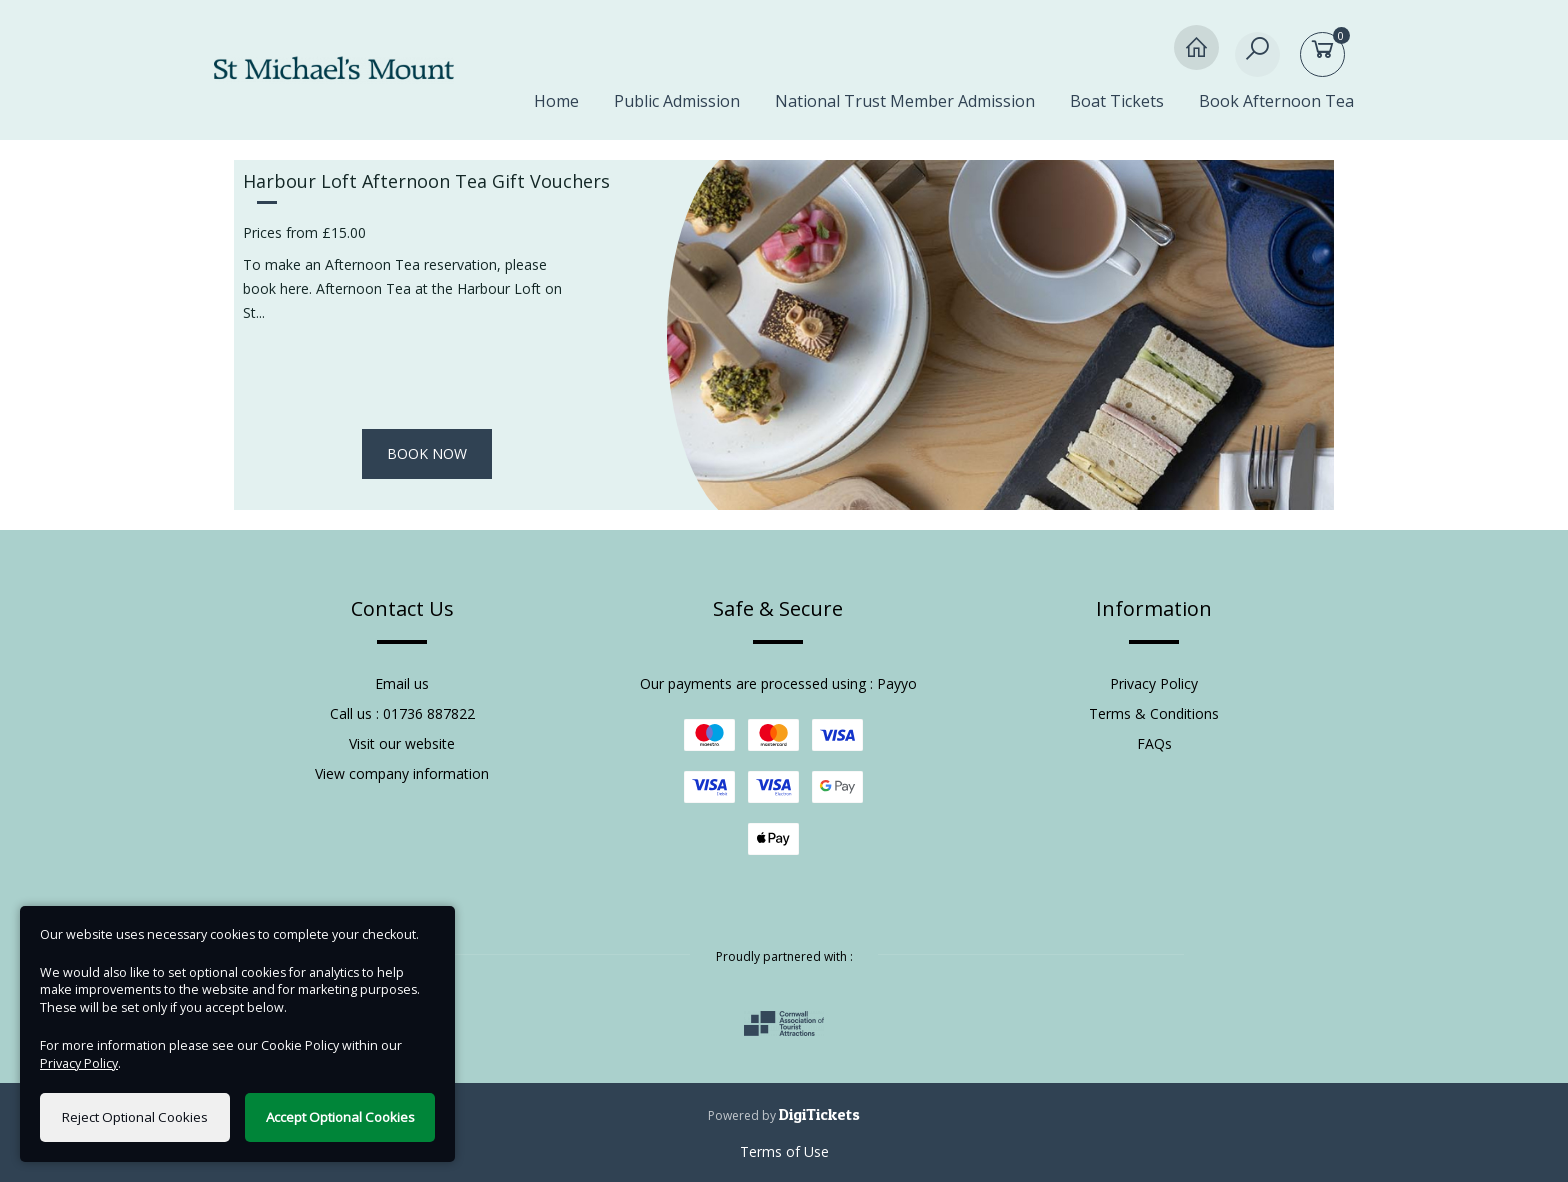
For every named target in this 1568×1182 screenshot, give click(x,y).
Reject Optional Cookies (135, 1117)
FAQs (1154, 743)
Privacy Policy (1154, 683)
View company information (402, 773)
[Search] (1261, 57)
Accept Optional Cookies (340, 1117)
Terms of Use (784, 1151)
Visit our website (402, 743)
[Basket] (1326, 57)
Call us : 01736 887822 (402, 713)
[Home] (1196, 57)
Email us (402, 683)
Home (556, 101)
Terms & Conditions (1154, 713)
